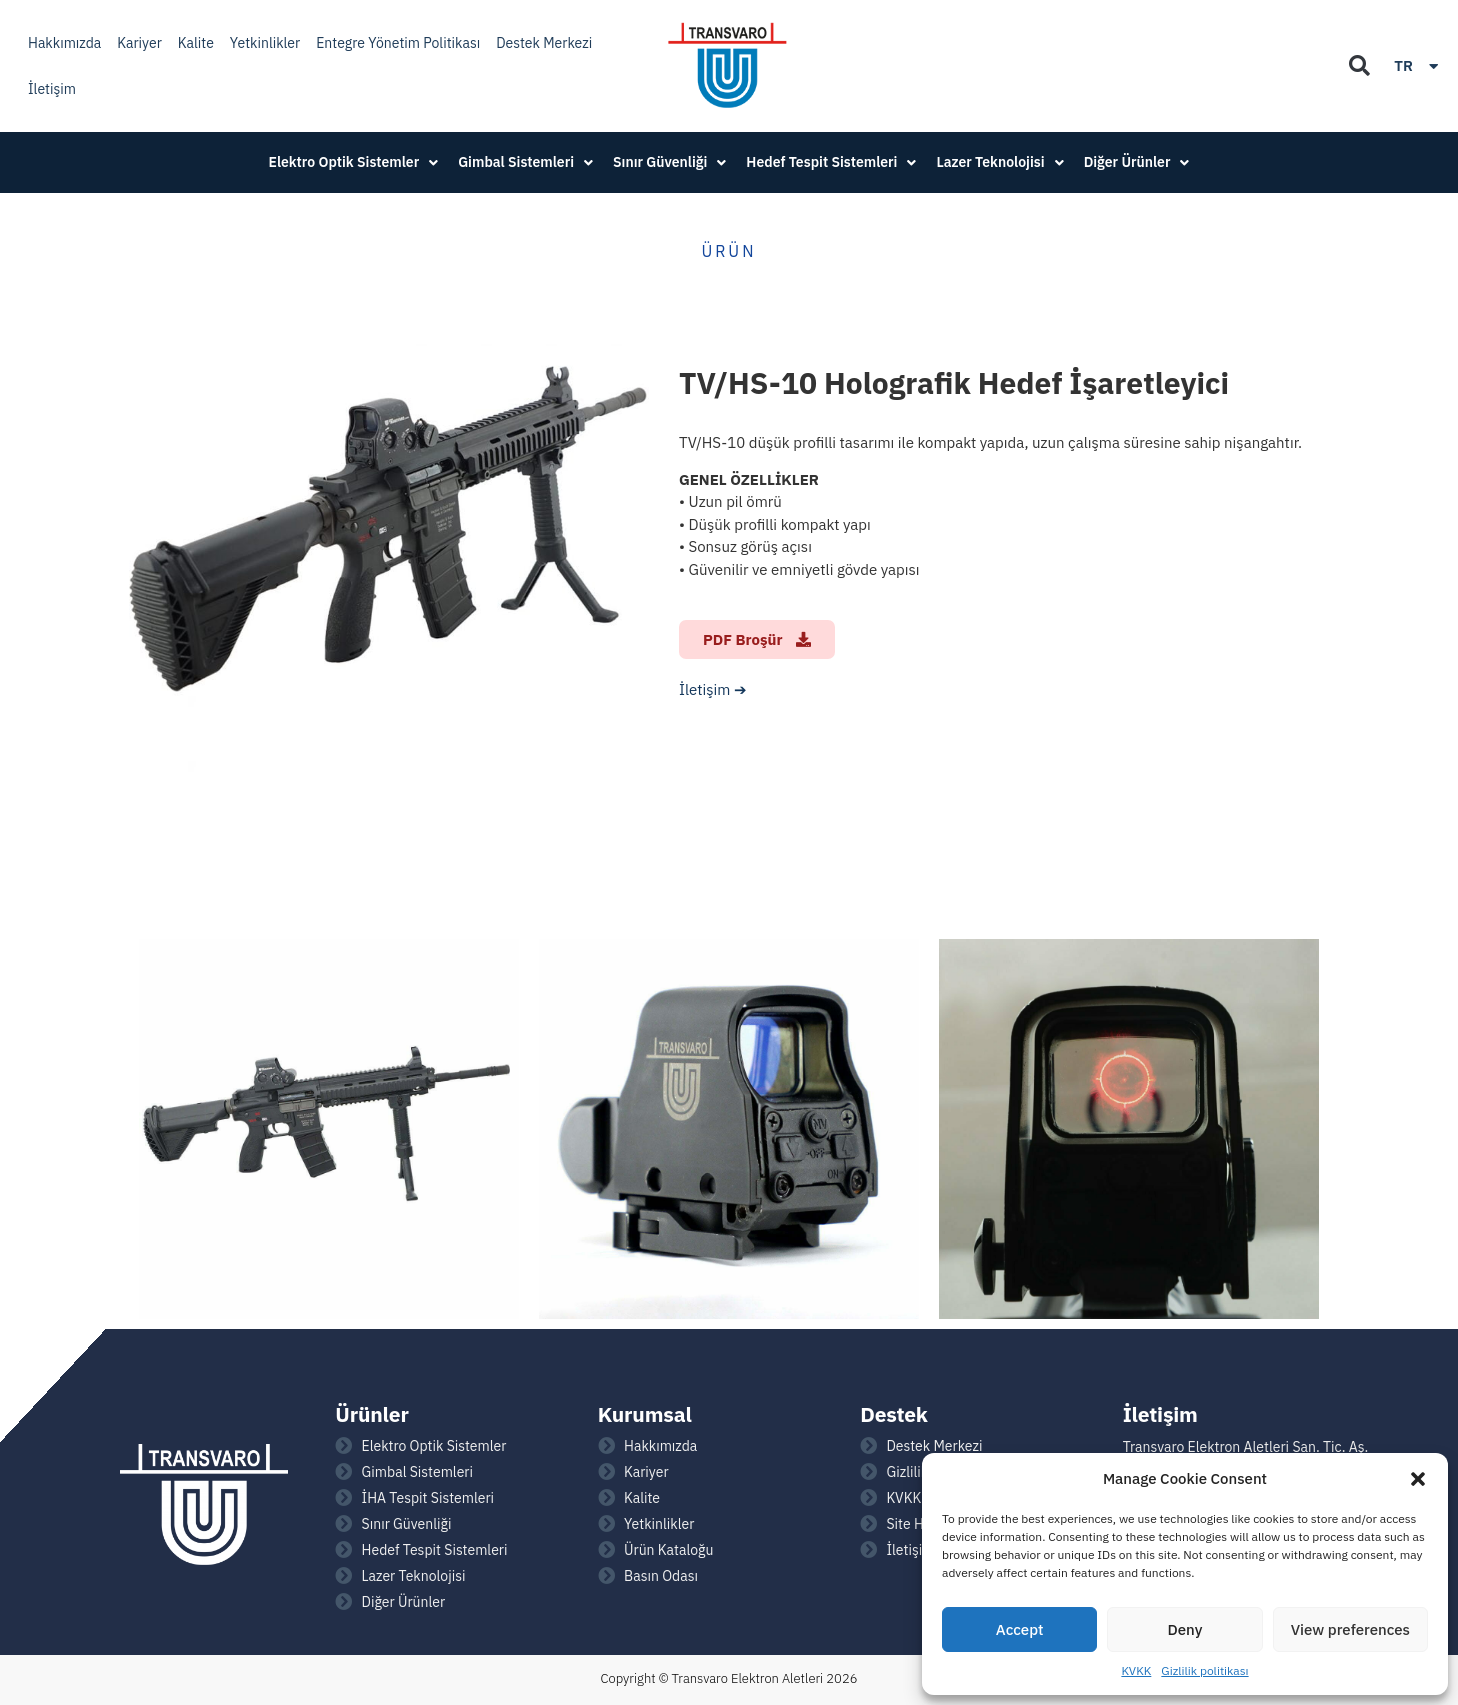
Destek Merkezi (544, 43)
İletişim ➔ (713, 689)
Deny (1185, 1629)
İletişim (52, 89)
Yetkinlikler (265, 43)
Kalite (196, 43)
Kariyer (139, 43)
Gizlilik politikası (1204, 1670)
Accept (1020, 1629)
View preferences (1350, 1629)
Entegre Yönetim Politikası (398, 43)
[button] (1418, 1479)
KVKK (1136, 1670)
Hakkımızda (64, 43)
